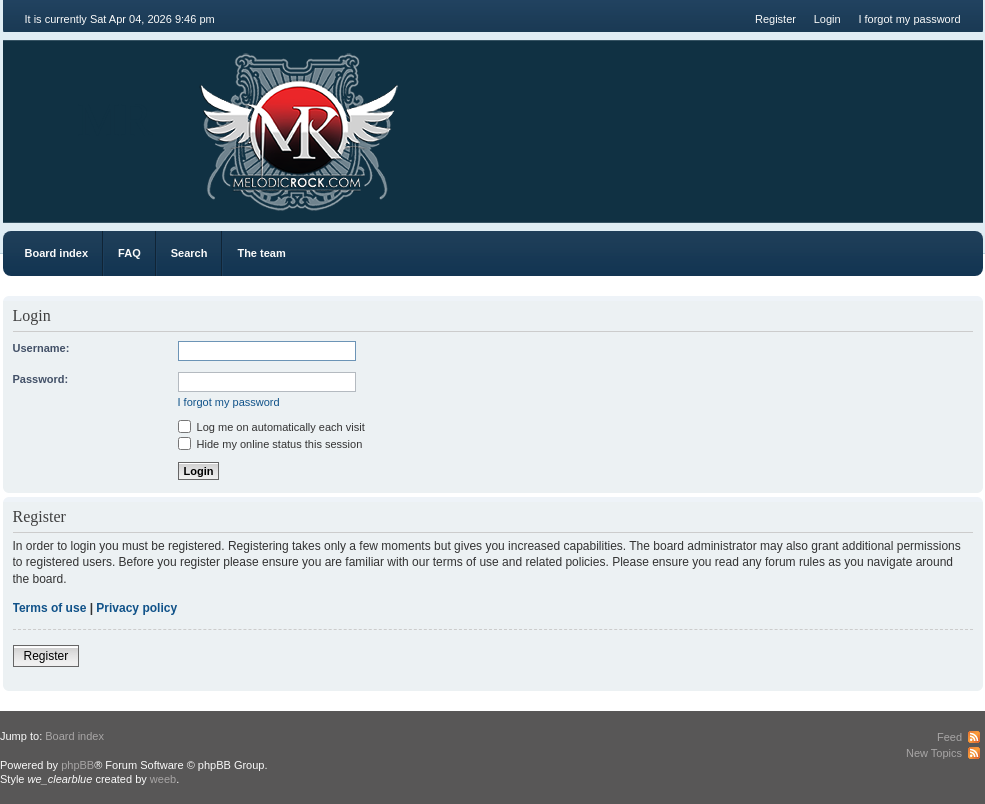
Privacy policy (136, 608)
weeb (163, 779)
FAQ (129, 253)
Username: (41, 348)
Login (827, 19)
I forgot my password (909, 19)
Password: (41, 379)
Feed (949, 737)
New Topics (934, 753)
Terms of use (50, 608)
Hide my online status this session (270, 444)
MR (115, 119)
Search (189, 253)
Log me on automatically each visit (271, 427)
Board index (57, 253)
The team (261, 253)
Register (775, 19)
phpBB (77, 765)
